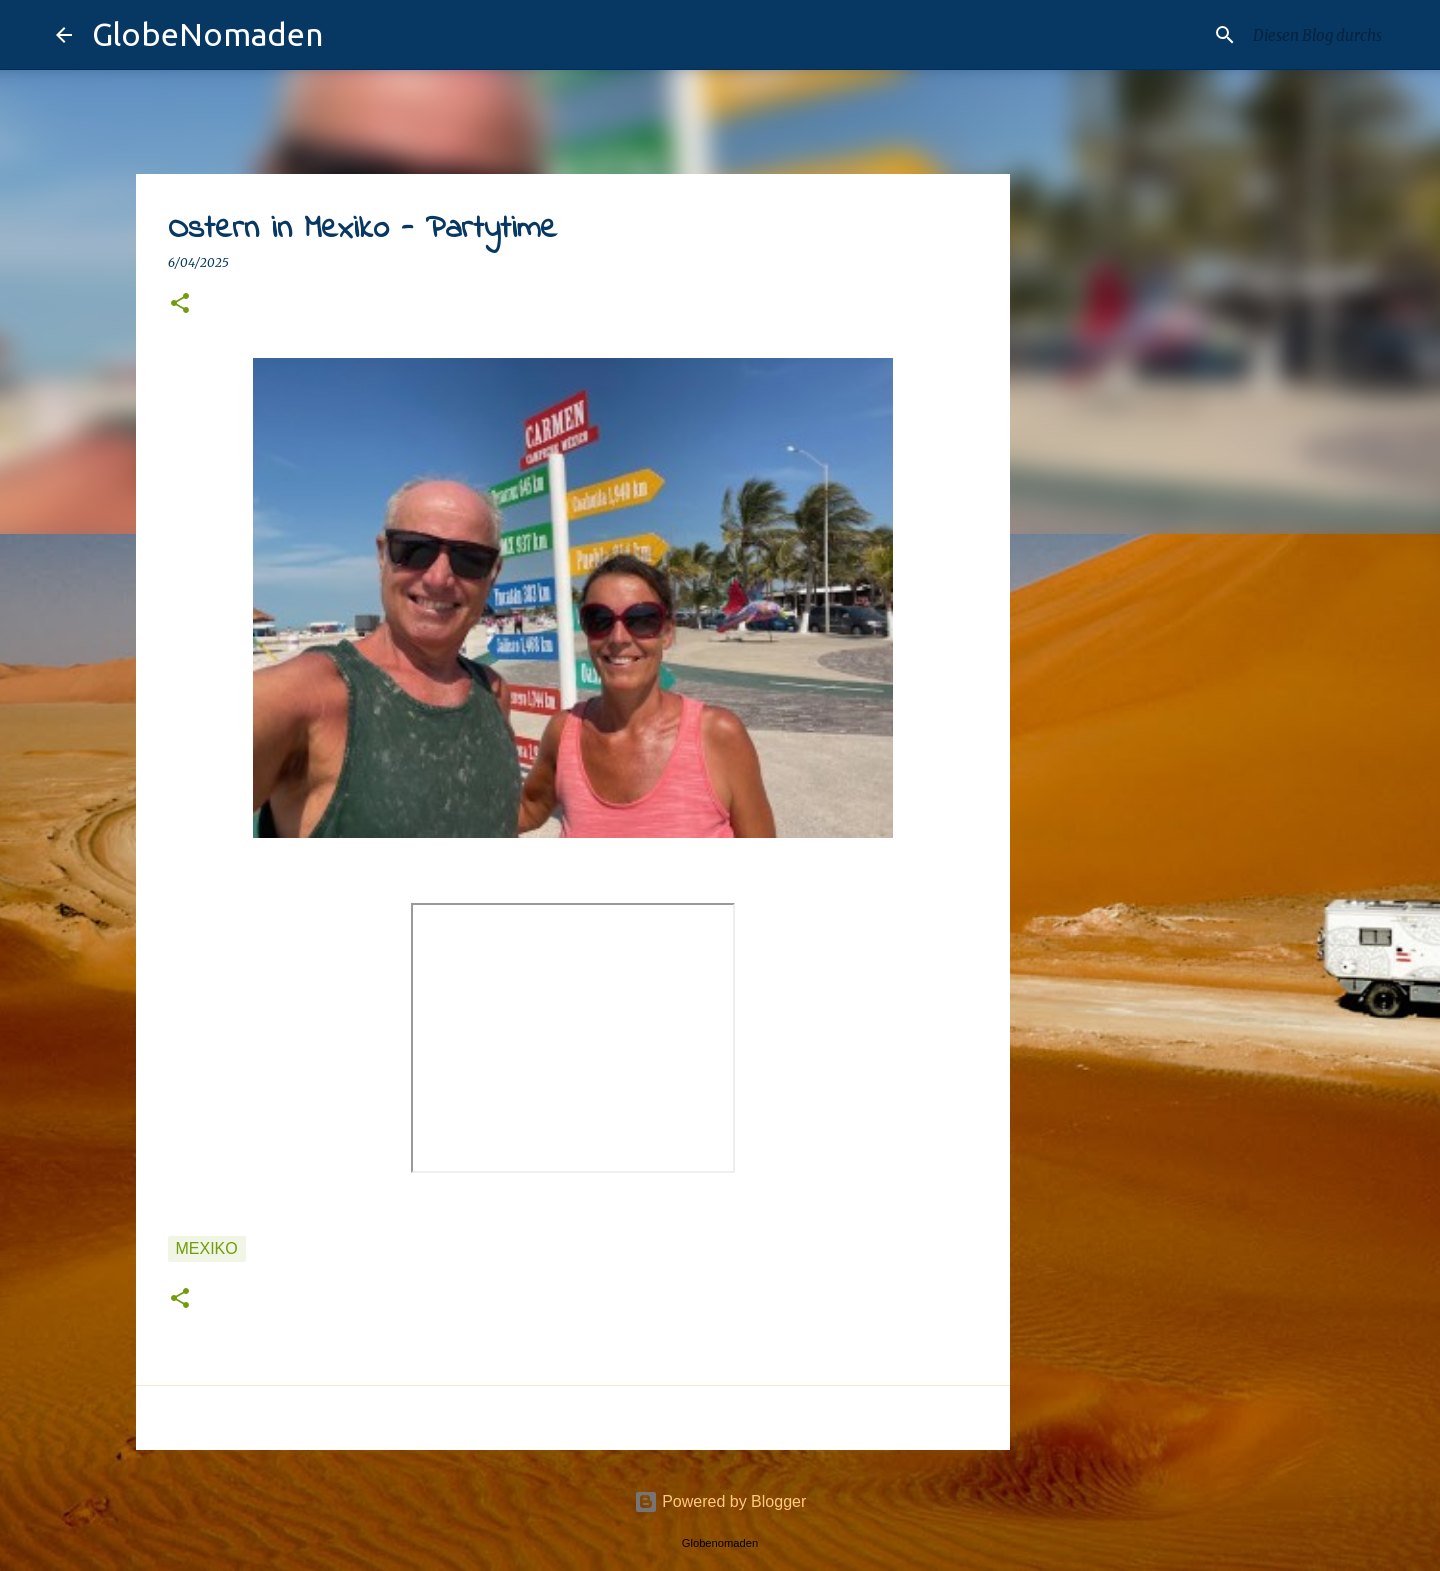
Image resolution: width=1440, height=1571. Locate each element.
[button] (180, 304)
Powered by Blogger (720, 1501)
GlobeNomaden (207, 34)
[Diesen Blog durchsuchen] (1284, 35)
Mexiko (207, 1248)
